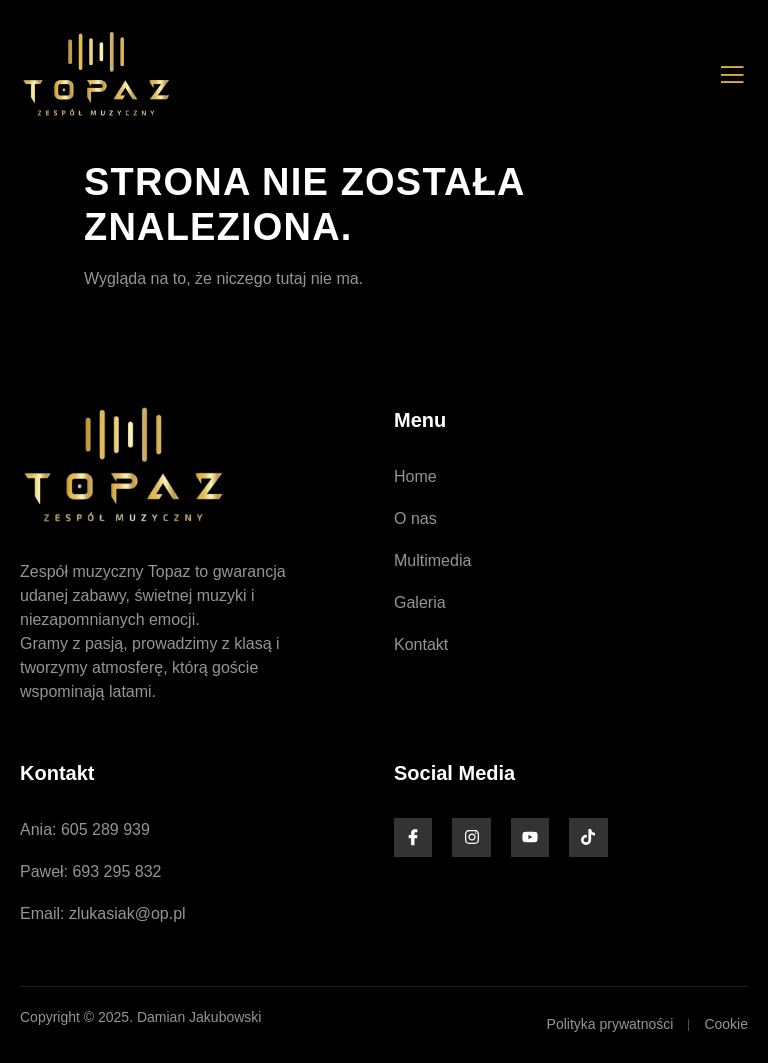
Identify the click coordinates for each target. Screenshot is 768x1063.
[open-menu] (732, 75)
